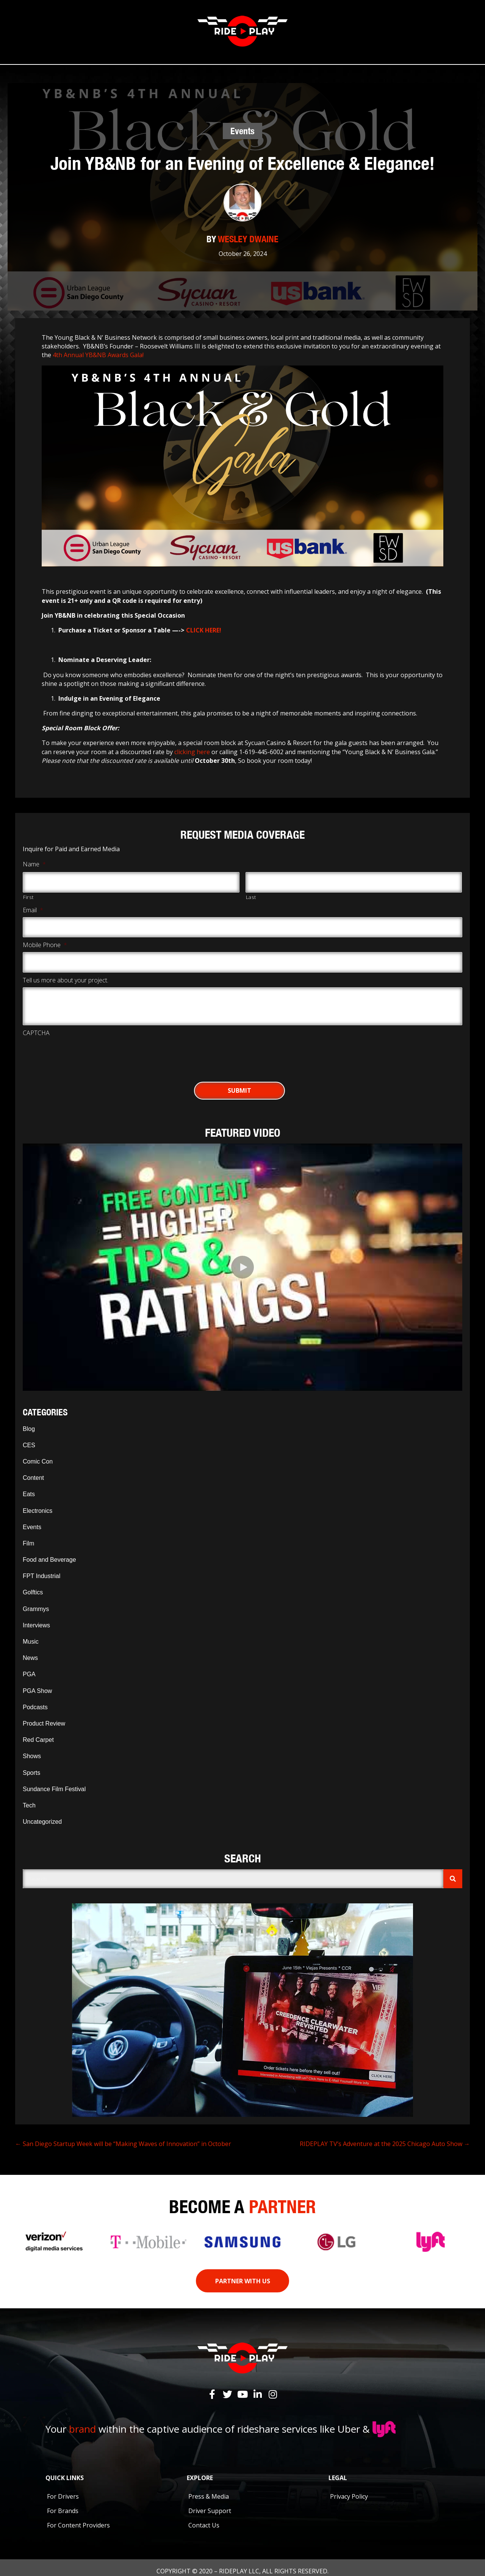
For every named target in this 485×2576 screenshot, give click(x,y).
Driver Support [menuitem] (209, 2503)
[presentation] (80, 1047)
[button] (242, 1259)
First (28, 893)
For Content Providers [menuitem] (78, 2518)
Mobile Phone (45, 940)
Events (242, 129)
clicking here (192, 750)
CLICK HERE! (203, 628)
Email (33, 906)
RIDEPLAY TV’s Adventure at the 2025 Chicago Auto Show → (385, 2136)
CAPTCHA (36, 1025)
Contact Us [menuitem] (203, 2518)
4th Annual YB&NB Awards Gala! (98, 353)
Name (34, 863)
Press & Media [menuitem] (208, 2489)
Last (251, 893)
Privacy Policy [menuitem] (349, 2489)
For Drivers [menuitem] (63, 2489)
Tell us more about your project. (65, 973)
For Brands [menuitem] (62, 2503)
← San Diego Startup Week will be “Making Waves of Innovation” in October (123, 2136)
